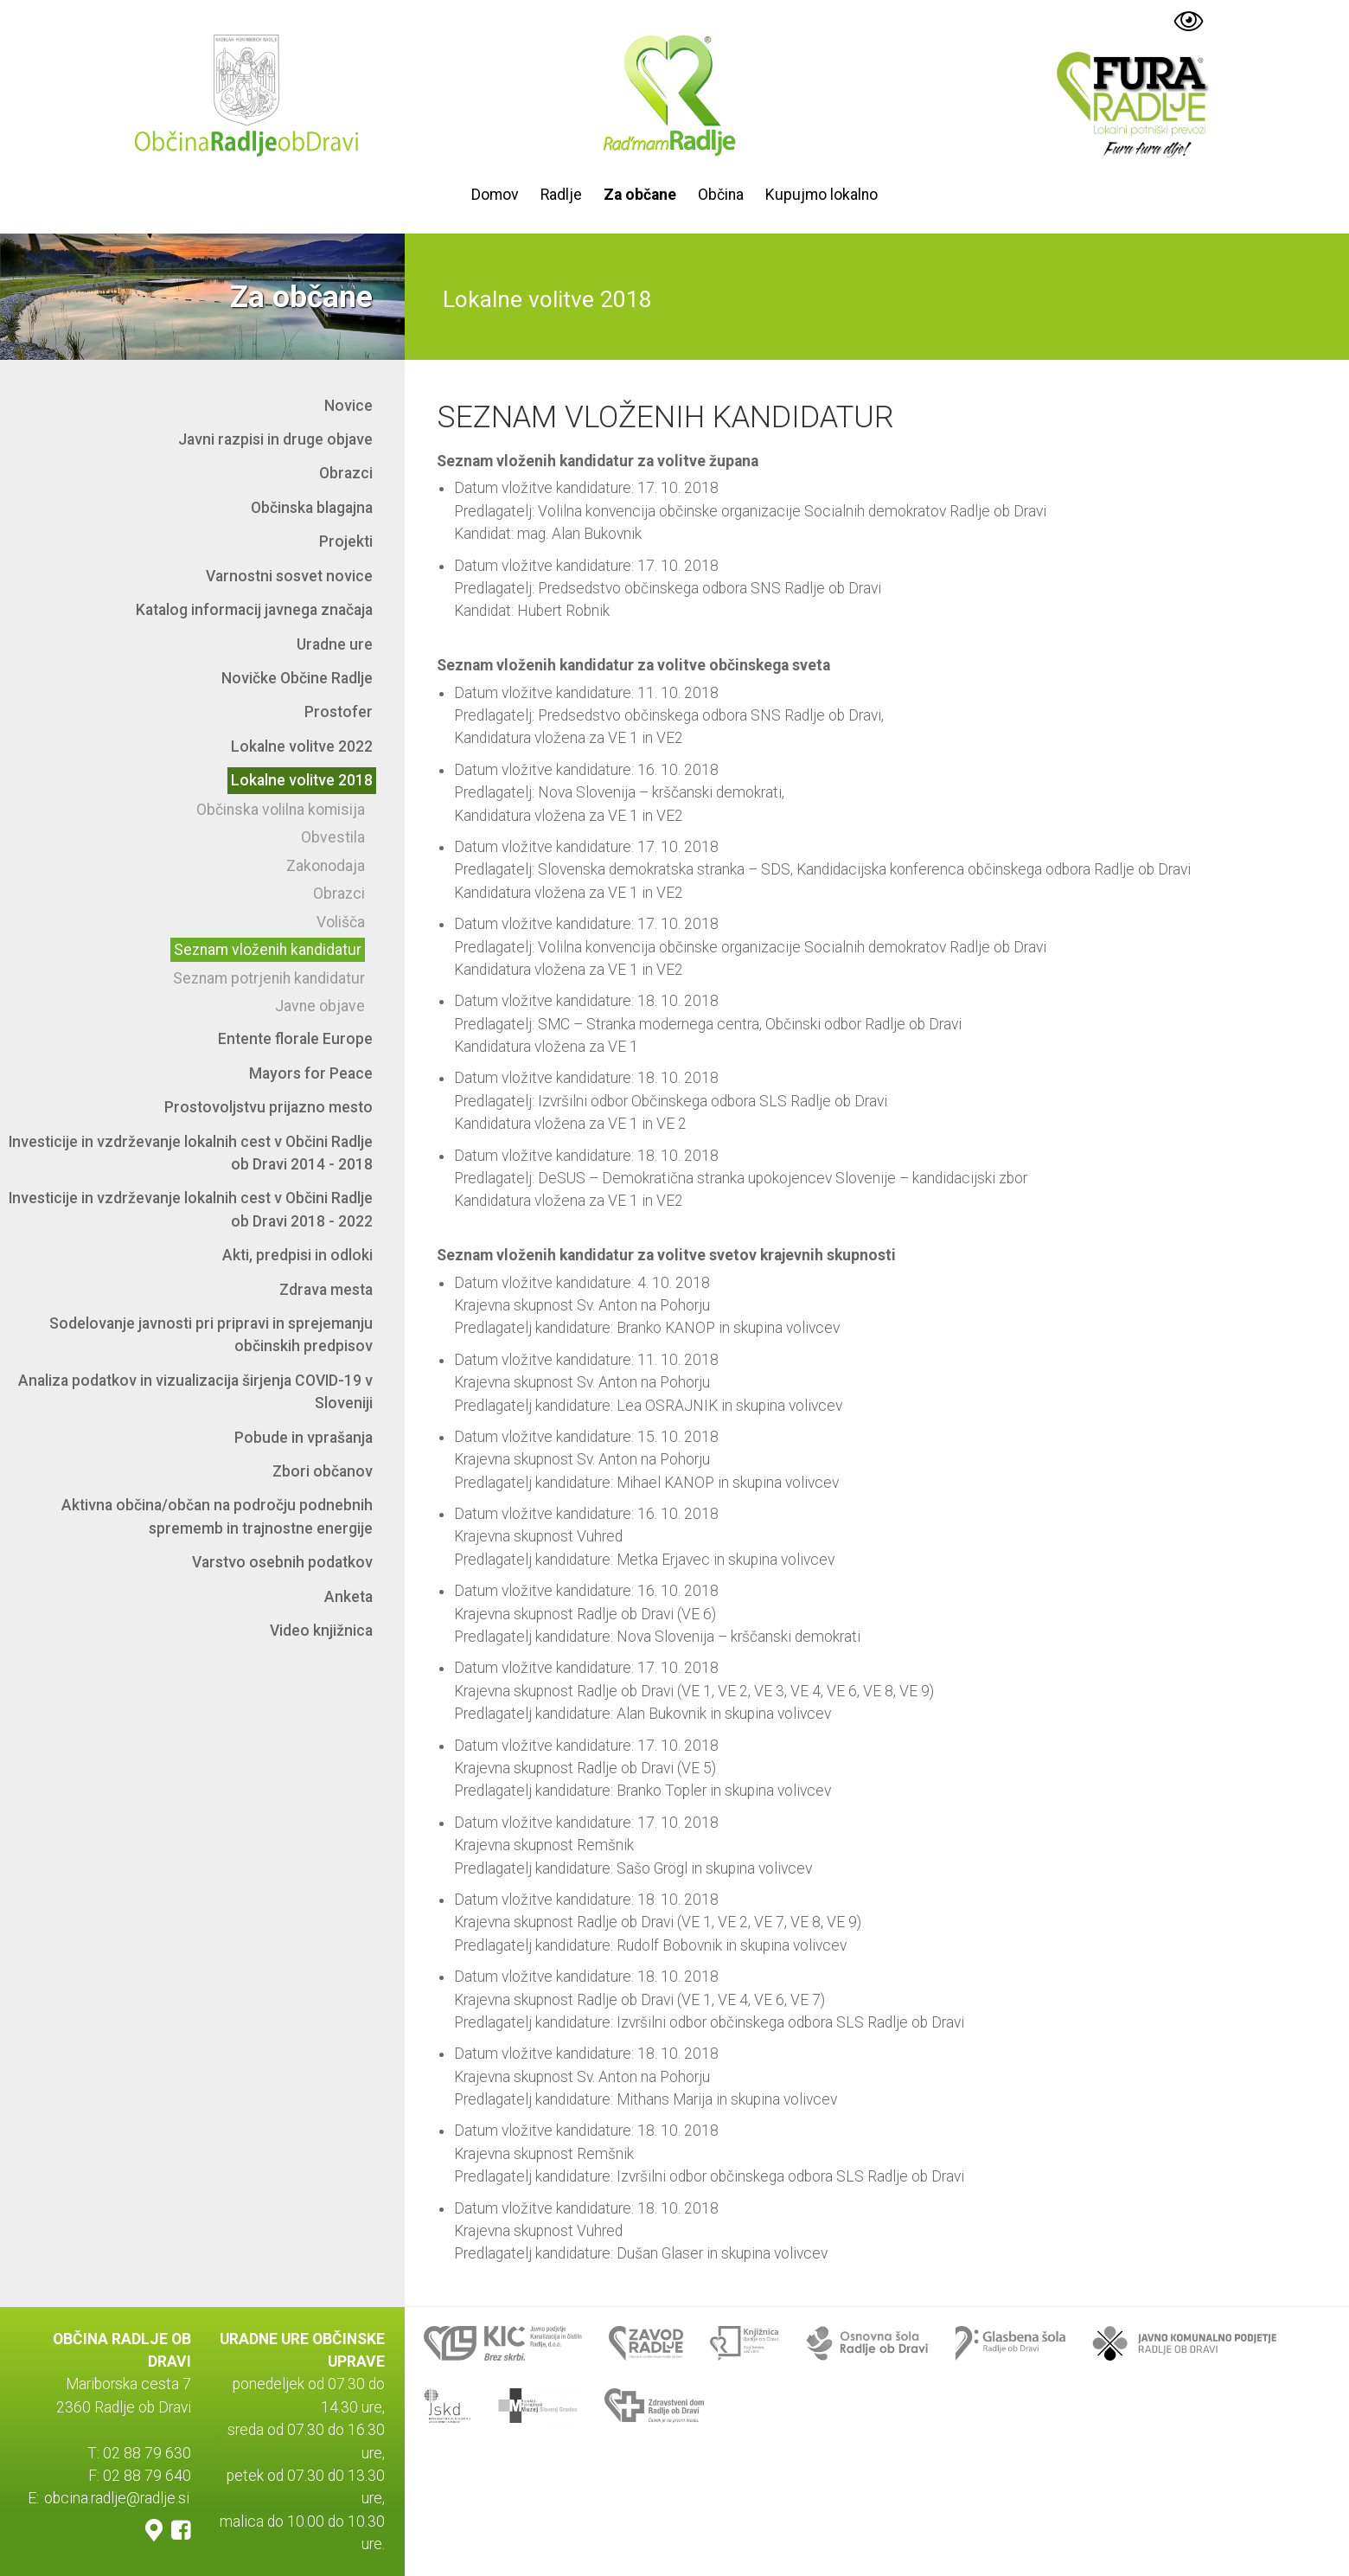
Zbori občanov (322, 1471)
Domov (495, 194)
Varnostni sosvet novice (289, 576)
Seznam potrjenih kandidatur (269, 978)
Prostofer (338, 712)
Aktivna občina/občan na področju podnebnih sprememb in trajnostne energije (217, 1516)
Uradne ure (335, 644)
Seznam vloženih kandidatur (267, 949)
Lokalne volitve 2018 (302, 780)
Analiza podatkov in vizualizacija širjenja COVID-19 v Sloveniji (195, 1392)
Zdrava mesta (326, 1289)
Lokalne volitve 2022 (302, 746)
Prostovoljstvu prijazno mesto (268, 1107)
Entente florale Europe (295, 1039)
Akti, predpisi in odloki (297, 1255)
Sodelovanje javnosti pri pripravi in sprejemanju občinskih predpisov (211, 1335)
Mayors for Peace (311, 1073)
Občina (721, 194)
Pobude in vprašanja (303, 1437)
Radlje (561, 194)
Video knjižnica (321, 1630)
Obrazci (346, 473)
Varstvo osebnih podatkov (282, 1562)
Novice (348, 405)
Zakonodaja (325, 866)
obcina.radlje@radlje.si (116, 2498)
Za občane (640, 194)
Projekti (346, 541)
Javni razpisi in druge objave (275, 439)
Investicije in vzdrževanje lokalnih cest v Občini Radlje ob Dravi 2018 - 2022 (191, 1209)
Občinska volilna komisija (280, 809)
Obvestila (333, 837)
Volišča (340, 922)
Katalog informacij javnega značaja (254, 609)
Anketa (348, 1596)
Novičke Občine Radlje (297, 678)
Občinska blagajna (312, 507)
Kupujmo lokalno (821, 194)
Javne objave (320, 1006)
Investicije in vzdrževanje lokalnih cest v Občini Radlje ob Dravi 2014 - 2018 (191, 1153)
